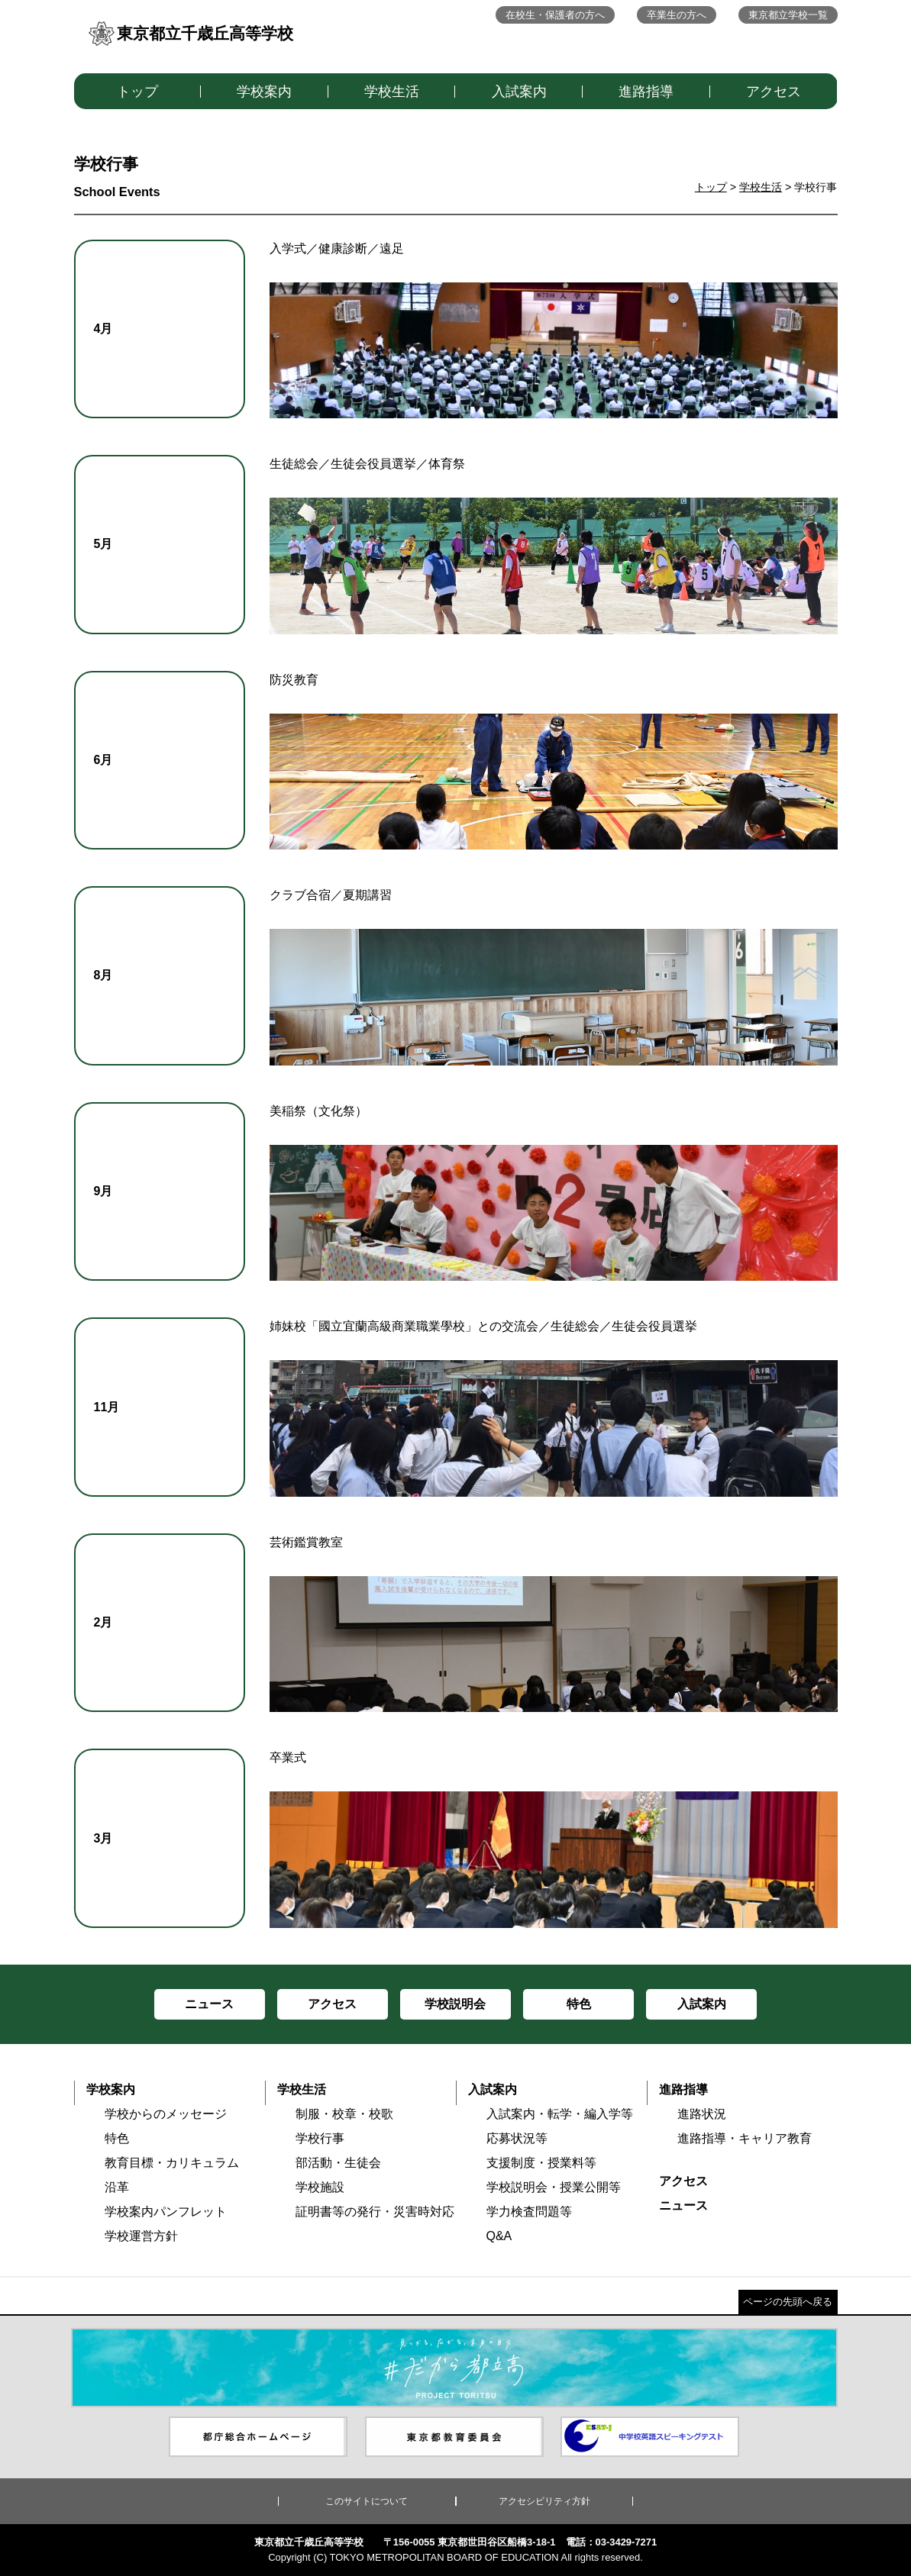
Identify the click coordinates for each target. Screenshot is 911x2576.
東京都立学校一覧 (788, 15)
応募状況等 (517, 2138)
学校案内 (264, 91)
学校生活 (391, 91)
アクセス (773, 91)
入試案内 (519, 91)
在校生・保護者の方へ (555, 15)
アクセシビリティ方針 (544, 2501)
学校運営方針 (141, 2235)
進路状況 (701, 2113)
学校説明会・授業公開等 (553, 2187)
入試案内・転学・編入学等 (559, 2113)
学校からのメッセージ (166, 2113)
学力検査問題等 (529, 2211)
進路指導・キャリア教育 (744, 2138)
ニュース (683, 2205)
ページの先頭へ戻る (787, 2301)
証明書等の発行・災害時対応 (375, 2211)
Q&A (499, 2235)
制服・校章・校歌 (344, 2113)
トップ (137, 91)
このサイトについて (366, 2501)
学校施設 (320, 2187)
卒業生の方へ (676, 15)
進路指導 (646, 91)
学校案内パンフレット (166, 2211)
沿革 (117, 2187)
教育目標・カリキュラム (172, 2162)
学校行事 (320, 2138)
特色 (117, 2138)
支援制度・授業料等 (541, 2162)
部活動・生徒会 (338, 2162)
